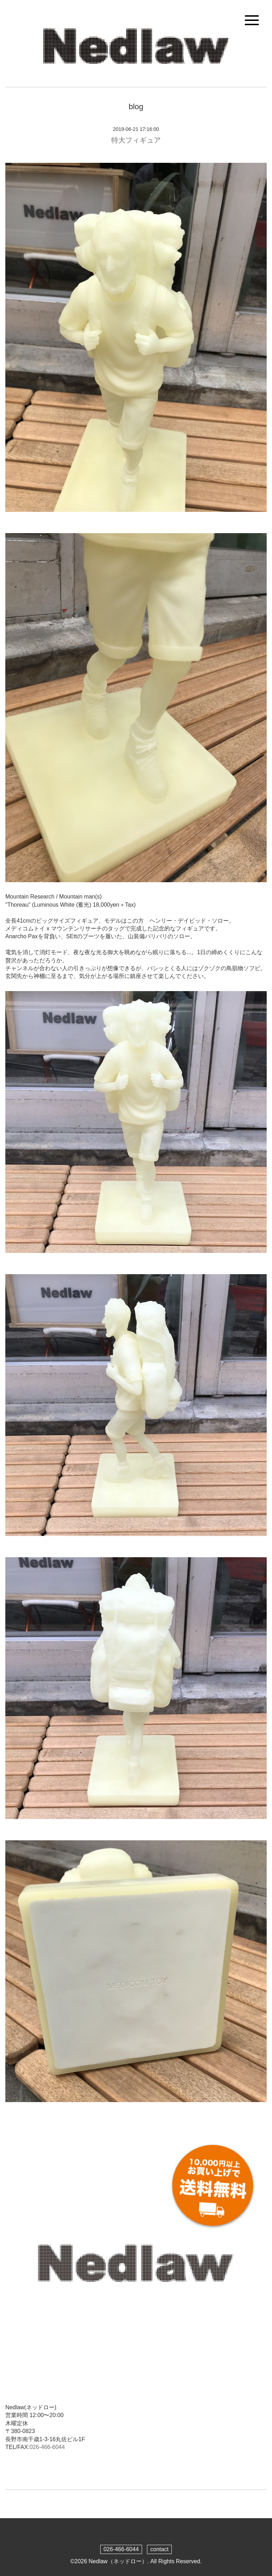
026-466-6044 (47, 2447)
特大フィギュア (136, 140)
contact (159, 2549)
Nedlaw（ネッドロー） (118, 2561)
